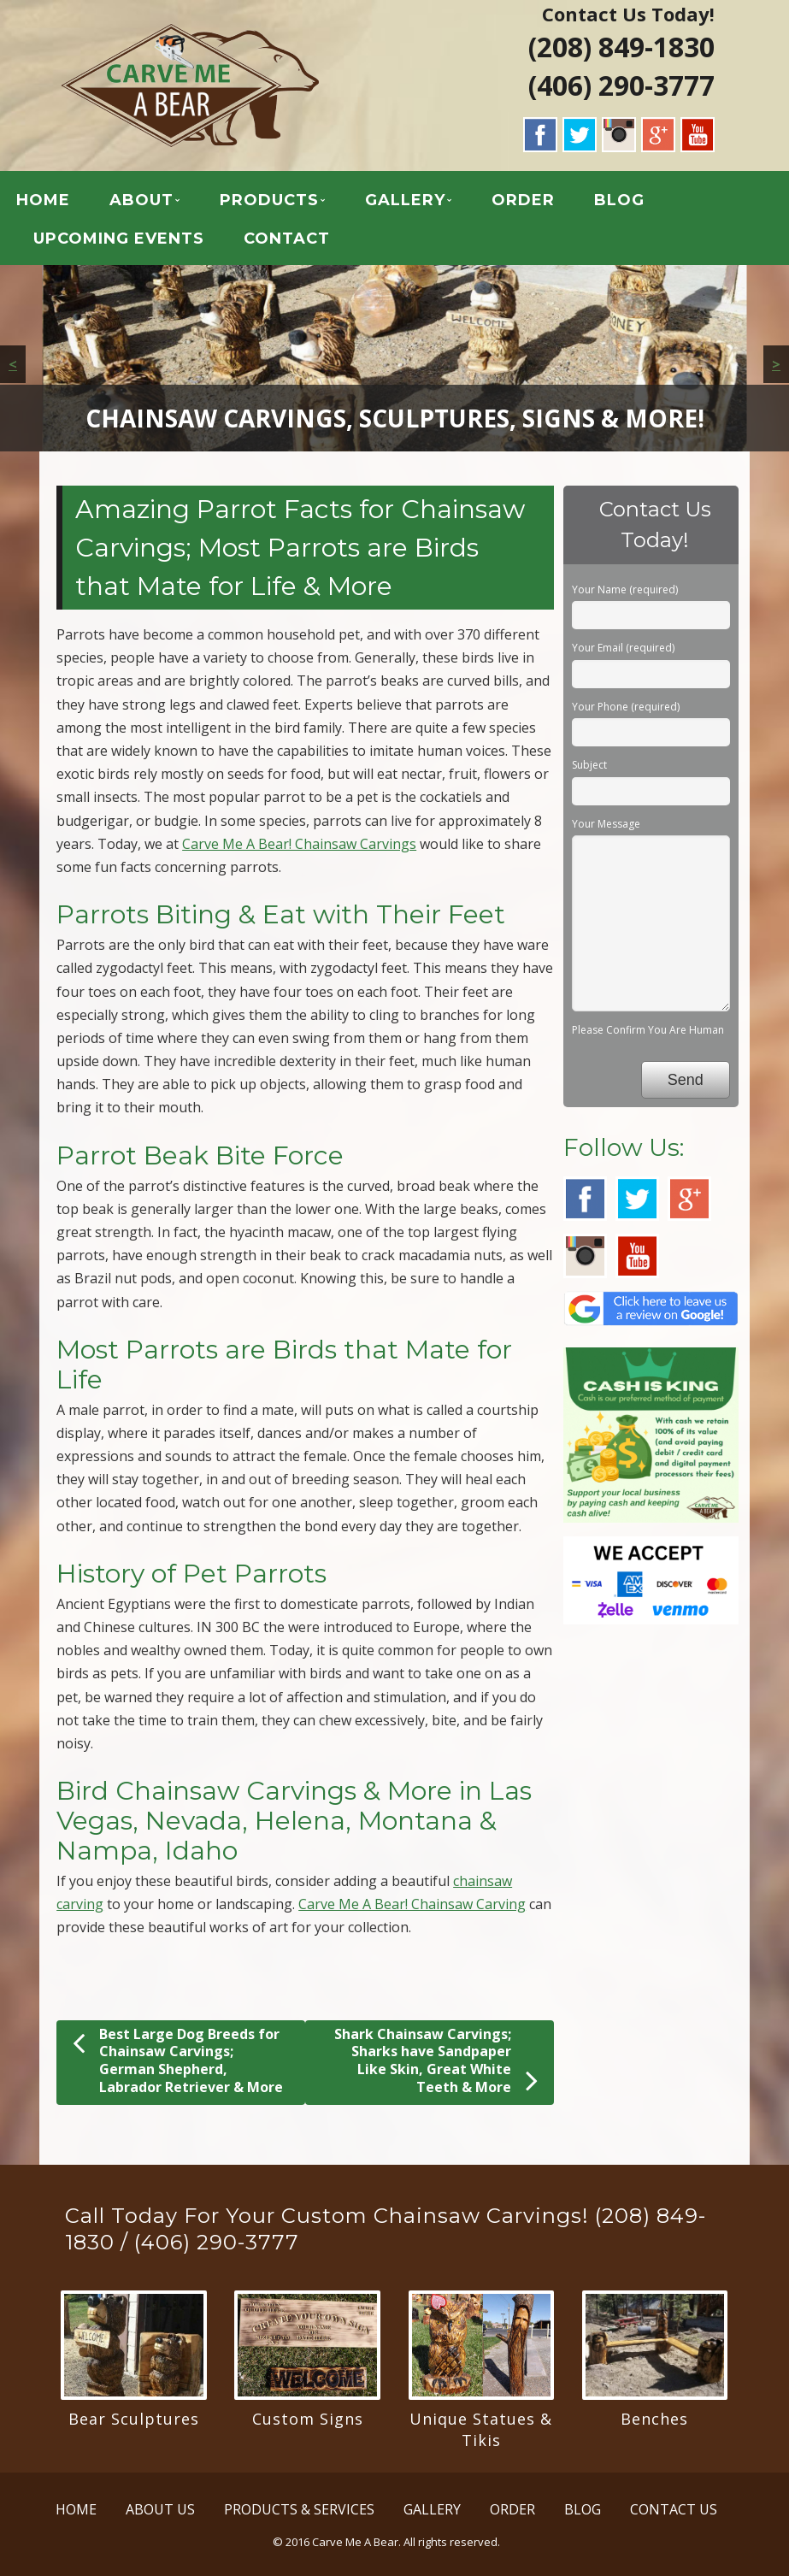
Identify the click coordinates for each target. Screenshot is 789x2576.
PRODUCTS (269, 200)
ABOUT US (160, 2509)
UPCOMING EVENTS (118, 238)
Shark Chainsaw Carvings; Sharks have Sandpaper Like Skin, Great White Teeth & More (436, 2061)
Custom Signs (307, 2418)
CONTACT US (673, 2509)
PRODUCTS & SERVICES (299, 2509)
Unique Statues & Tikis (480, 2429)
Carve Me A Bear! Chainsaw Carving (412, 1904)
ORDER (523, 200)
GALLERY (405, 200)
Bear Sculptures (133, 2418)
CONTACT (287, 238)
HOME (43, 200)
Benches (654, 2418)
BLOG (619, 200)
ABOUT (141, 200)
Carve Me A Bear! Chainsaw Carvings (299, 843)
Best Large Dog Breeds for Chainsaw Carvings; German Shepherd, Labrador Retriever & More (178, 2060)
